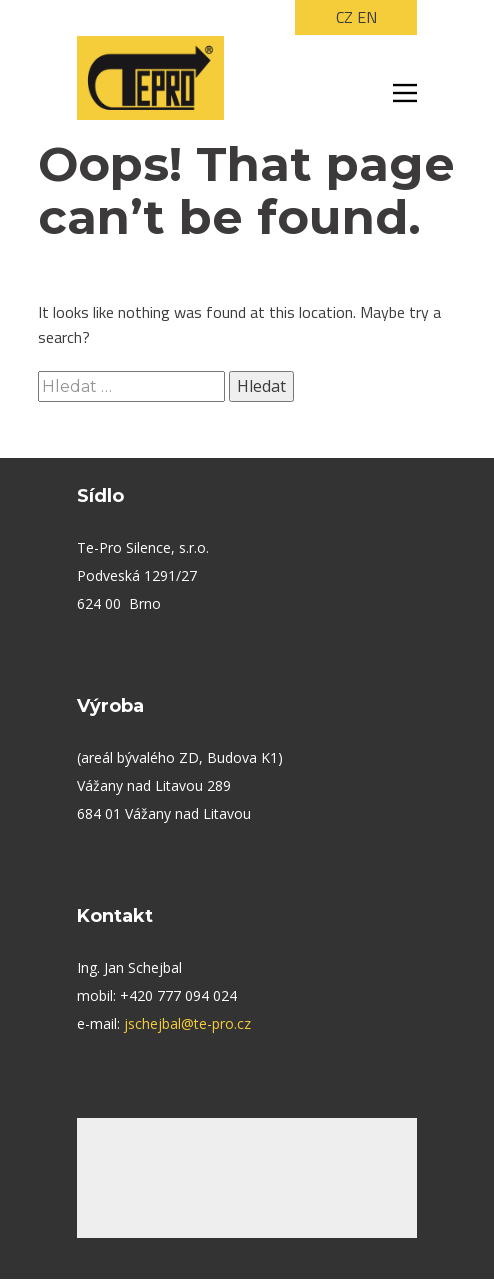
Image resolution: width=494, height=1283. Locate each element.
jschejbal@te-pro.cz (187, 1023)
